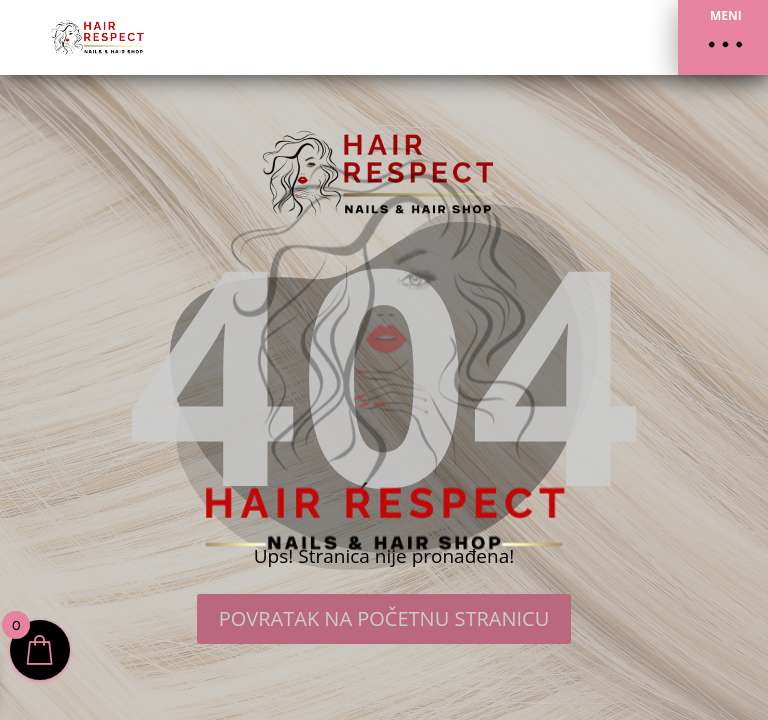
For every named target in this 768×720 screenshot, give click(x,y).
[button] (723, 37)
